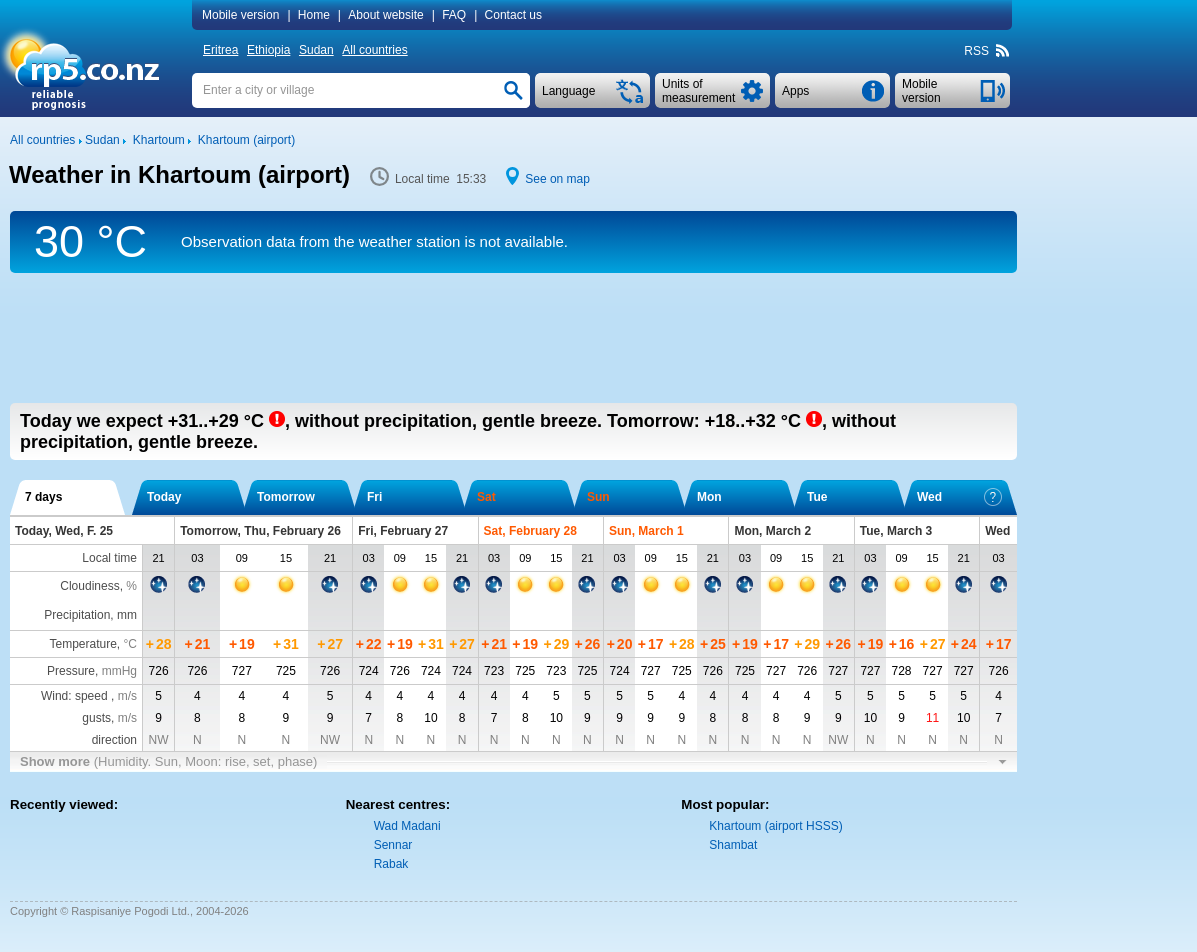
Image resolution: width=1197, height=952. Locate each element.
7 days (43, 497)
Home (314, 15)
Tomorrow (286, 497)
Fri (374, 497)
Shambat (733, 845)
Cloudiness (89, 586)
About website (385, 15)
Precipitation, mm (90, 615)
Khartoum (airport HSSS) (775, 826)
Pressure (71, 671)
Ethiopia (268, 50)
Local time (109, 558)
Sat (486, 497)
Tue (817, 497)
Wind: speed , (89, 696)
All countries (374, 50)
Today (164, 497)
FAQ (454, 15)
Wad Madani (407, 826)
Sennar (393, 845)
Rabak (391, 864)
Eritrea (220, 50)
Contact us (513, 15)
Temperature (82, 644)
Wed (959, 497)
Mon (709, 497)
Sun (598, 497)
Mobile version (240, 15)
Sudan (316, 50)
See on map (557, 179)
